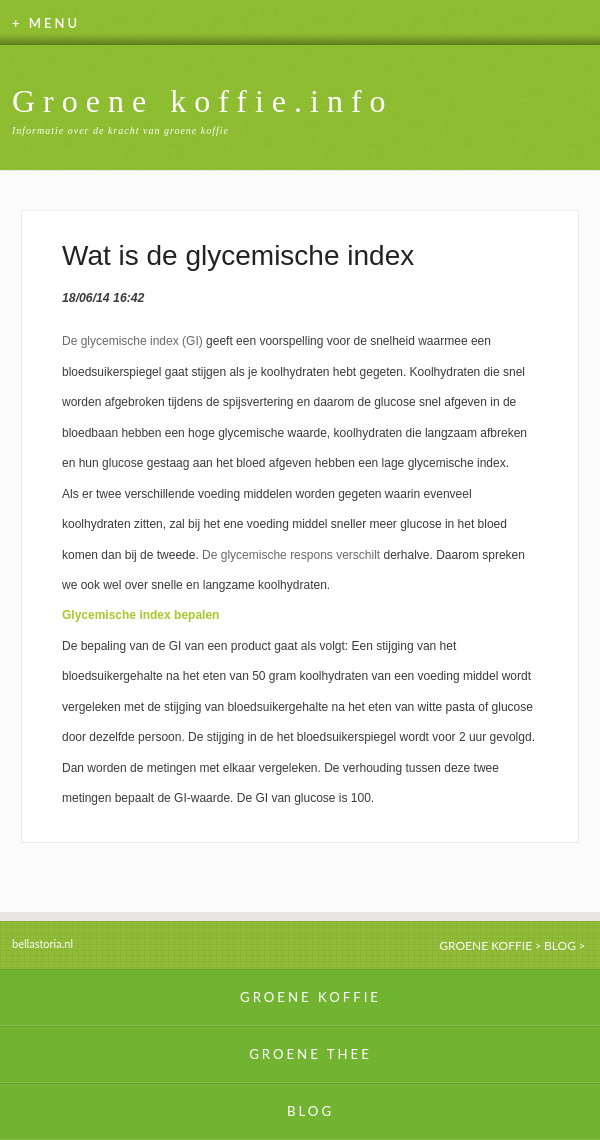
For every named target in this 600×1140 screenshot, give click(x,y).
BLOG (560, 945)
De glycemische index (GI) (132, 341)
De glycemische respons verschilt (291, 555)
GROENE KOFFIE (485, 945)
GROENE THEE (310, 1054)
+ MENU (46, 23)
